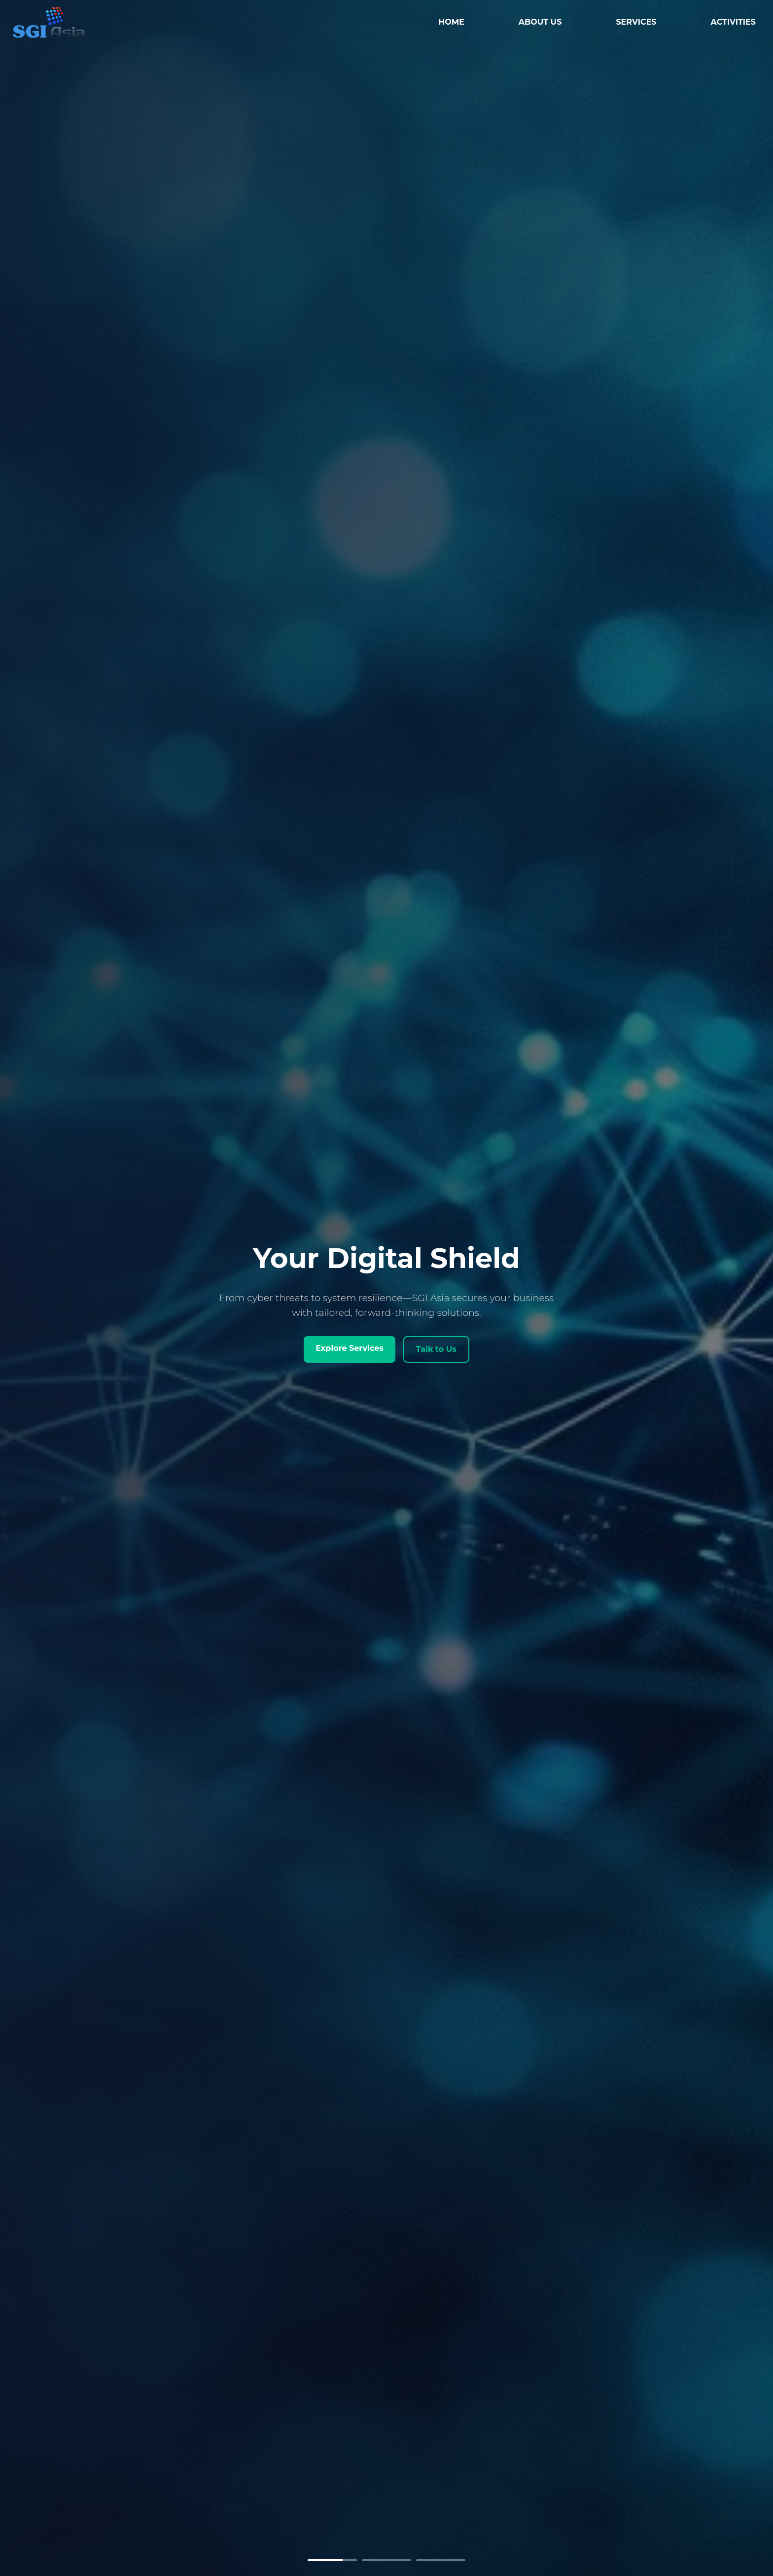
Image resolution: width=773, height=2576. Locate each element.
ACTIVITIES (733, 22)
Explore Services (350, 1348)
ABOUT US (540, 22)
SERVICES (636, 22)
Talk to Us (436, 1349)
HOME (451, 22)
